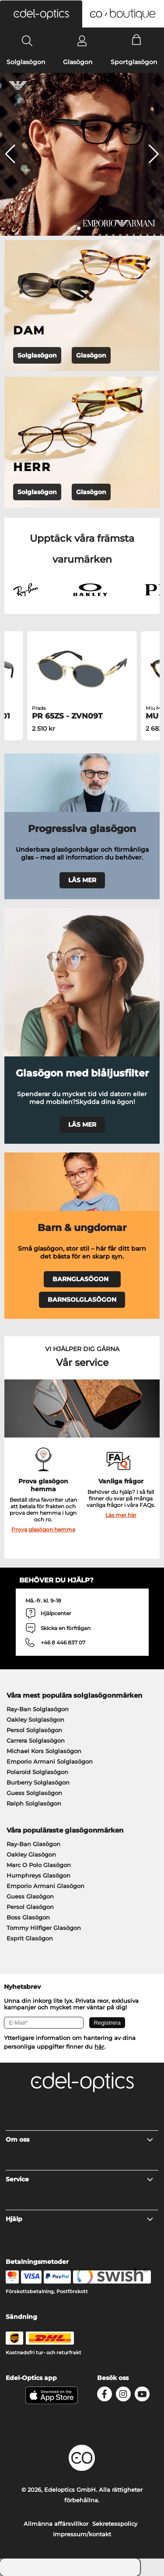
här (99, 2046)
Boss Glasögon (28, 1917)
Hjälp (80, 2219)
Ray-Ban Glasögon (33, 1843)
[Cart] (136, 40)
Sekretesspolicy (114, 2523)
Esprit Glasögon (30, 1938)
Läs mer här (120, 1515)
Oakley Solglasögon (35, 1719)
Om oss (80, 2139)
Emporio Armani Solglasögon (50, 1761)
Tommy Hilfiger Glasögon (44, 1927)
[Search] (27, 40)
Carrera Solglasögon (36, 1740)
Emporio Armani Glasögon (45, 1885)
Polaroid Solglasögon (37, 1771)
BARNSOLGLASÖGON (82, 1299)
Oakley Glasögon (31, 1854)
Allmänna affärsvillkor (56, 2523)
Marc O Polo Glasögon (39, 1864)
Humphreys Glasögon (38, 1875)
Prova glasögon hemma (43, 1529)
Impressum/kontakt (82, 2534)
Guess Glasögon (30, 1896)
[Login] (82, 40)
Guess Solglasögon (34, 1792)
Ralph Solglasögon (34, 1803)
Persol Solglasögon (34, 1730)
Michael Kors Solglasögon (44, 1750)
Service (80, 2179)
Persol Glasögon (30, 1906)
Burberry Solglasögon (38, 1782)
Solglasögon (26, 62)
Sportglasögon (134, 62)
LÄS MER (82, 880)
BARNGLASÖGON (82, 1279)
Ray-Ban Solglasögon (38, 1709)
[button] (41, 14)
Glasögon (78, 62)
